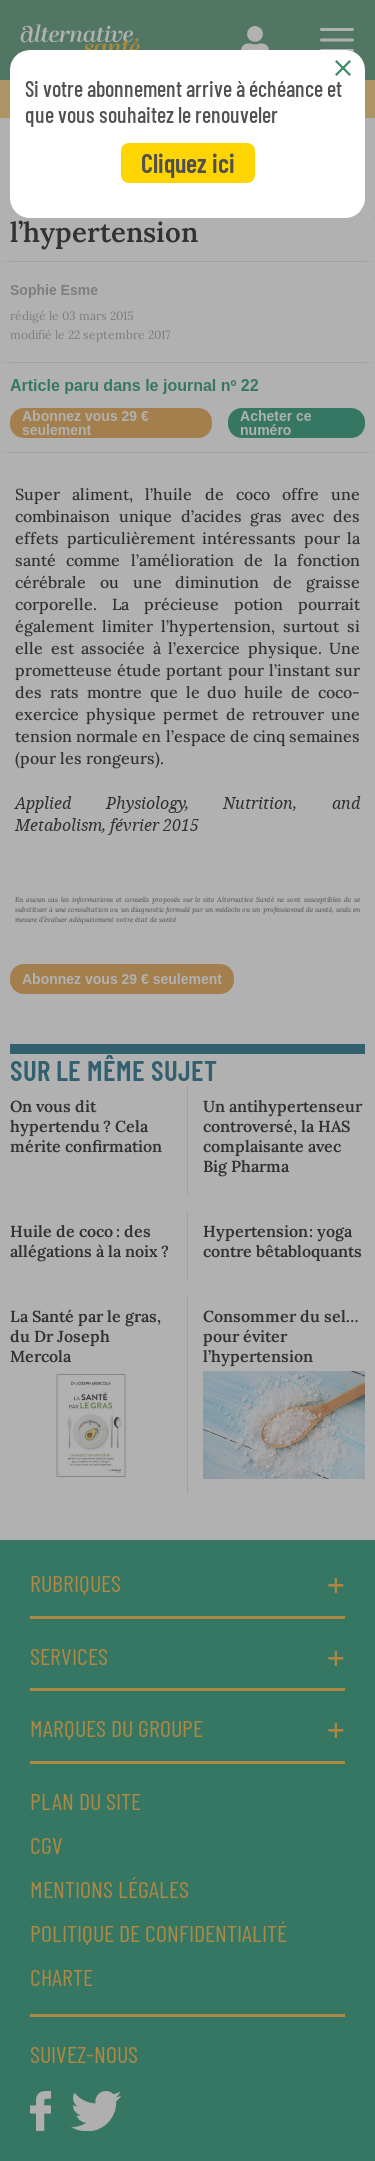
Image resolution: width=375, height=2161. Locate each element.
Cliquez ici (188, 162)
